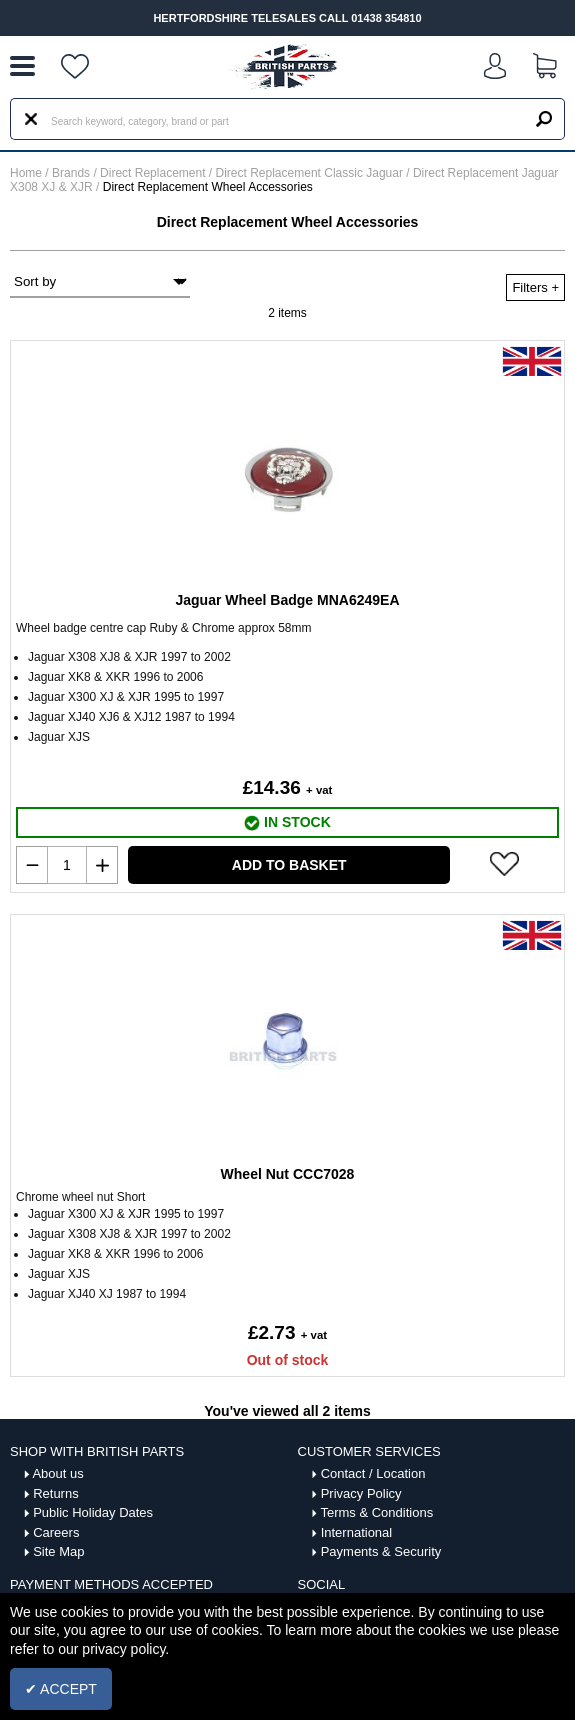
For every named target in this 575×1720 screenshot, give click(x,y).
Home (26, 173)
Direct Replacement (154, 173)
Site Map (58, 1551)
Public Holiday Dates (93, 1512)
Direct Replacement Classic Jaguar (311, 173)
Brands (71, 173)
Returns (56, 1493)
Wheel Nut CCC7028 (288, 1174)
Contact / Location (373, 1473)
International (357, 1532)
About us (57, 1473)
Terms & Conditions (376, 1512)
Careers (56, 1532)
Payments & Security (381, 1551)
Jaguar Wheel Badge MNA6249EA (287, 600)
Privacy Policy (361, 1493)
